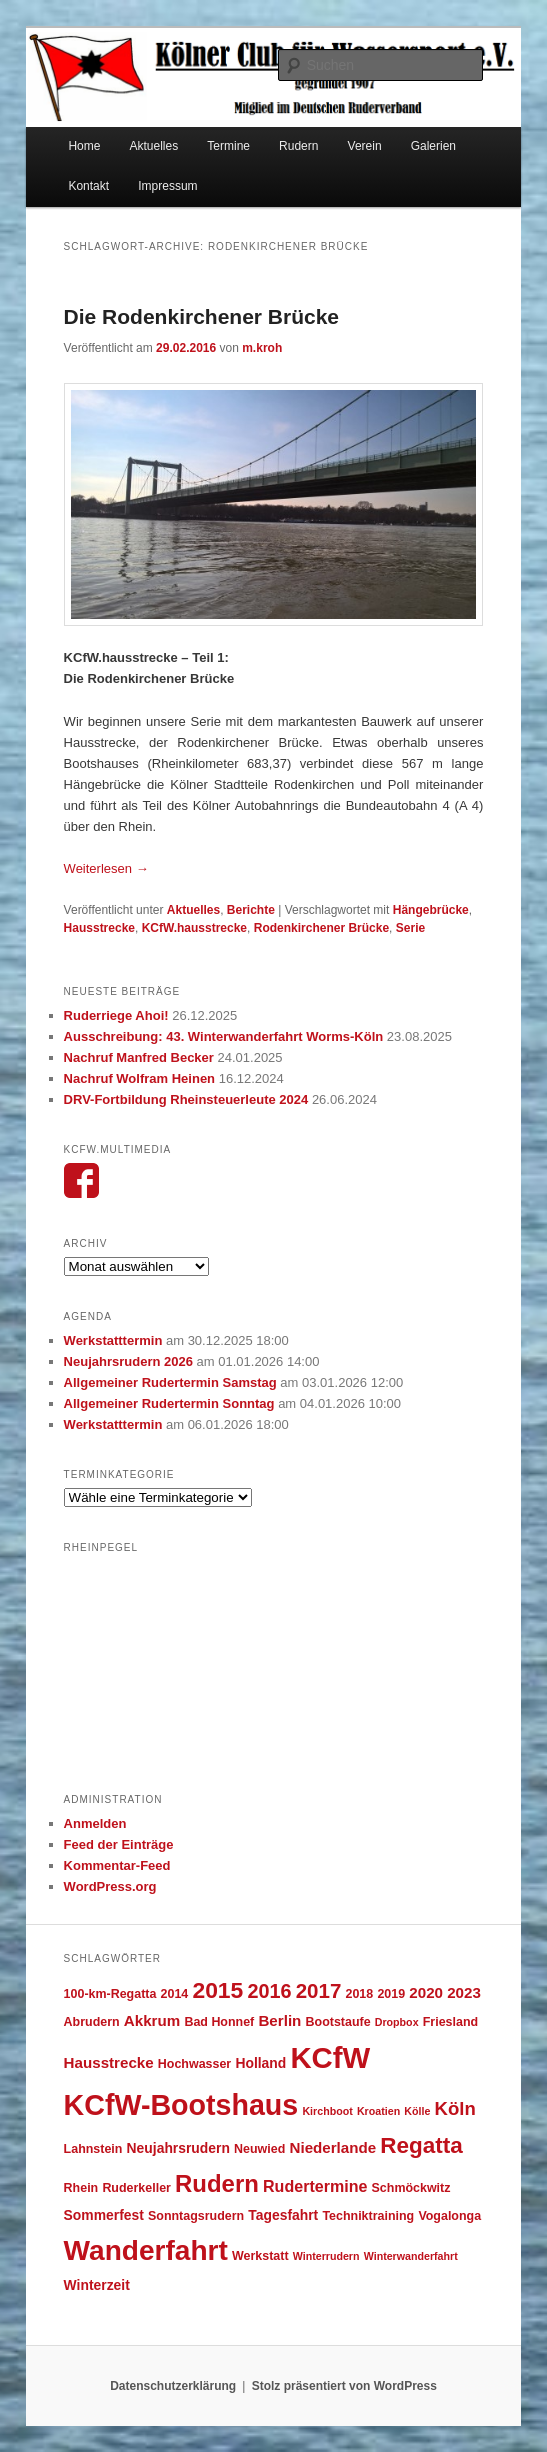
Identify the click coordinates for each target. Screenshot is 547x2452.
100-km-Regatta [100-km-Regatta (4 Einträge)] (110, 1994)
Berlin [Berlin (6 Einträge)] (279, 2020)
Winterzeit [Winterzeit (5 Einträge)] (97, 2285)
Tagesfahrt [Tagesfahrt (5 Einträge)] (283, 2215)
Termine (228, 146)
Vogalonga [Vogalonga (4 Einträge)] (449, 2216)
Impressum (167, 186)
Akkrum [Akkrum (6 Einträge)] (152, 2020)
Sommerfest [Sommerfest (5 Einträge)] (104, 2215)
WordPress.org (110, 1886)
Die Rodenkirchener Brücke (201, 316)
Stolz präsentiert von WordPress (344, 2386)
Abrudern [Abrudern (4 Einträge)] (92, 2022)
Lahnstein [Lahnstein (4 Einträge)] (93, 2149)
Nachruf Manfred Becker (139, 1057)
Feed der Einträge (119, 1844)
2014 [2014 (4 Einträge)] (175, 1994)
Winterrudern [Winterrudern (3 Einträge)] (326, 2256)
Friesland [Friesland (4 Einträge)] (450, 2022)
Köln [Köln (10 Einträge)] (455, 2108)
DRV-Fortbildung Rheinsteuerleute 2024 (186, 1099)
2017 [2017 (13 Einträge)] (319, 1990)
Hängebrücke (431, 910)
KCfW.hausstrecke (194, 928)
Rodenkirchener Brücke (321, 928)
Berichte (251, 910)
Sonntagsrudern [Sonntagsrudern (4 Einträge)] (196, 2216)
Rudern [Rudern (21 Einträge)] (217, 2183)
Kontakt (88, 186)
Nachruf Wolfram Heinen (139, 1078)
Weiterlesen (106, 868)
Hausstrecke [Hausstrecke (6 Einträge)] (109, 2062)
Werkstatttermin (113, 1340)
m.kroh (262, 348)
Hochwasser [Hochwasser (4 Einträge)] (194, 2064)
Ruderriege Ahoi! (116, 1015)
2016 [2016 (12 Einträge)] (269, 1991)
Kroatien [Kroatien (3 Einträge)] (378, 2111)
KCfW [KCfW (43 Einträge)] (330, 2057)
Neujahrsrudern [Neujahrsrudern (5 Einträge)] (178, 2148)
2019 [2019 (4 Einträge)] (391, 1994)
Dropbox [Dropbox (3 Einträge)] (397, 2022)
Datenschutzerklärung (173, 2386)
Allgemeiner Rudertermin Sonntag (169, 1403)
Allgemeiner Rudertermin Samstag (170, 1382)
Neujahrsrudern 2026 (128, 1361)
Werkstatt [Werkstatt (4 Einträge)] (260, 2256)
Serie (410, 928)
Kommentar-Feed (117, 1865)
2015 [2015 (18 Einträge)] (217, 1990)
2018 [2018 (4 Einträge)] (360, 1994)
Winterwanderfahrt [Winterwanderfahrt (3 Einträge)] (411, 2256)
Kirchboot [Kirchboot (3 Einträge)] (327, 2111)
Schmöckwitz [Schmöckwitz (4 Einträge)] (411, 2188)
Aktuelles (154, 146)
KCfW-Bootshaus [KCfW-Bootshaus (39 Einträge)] (181, 2105)
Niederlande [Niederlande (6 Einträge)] (332, 2147)
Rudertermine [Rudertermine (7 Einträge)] (315, 2186)
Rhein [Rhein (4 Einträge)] (81, 2188)
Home (84, 146)
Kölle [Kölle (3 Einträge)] (417, 2111)
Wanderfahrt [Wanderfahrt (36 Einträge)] (146, 2250)
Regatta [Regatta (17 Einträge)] (421, 2145)
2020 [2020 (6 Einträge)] (426, 1992)
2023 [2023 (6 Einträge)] (464, 1992)
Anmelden (95, 1823)
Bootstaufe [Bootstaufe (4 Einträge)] (338, 2022)
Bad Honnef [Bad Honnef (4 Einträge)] (219, 2022)
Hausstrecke (99, 928)
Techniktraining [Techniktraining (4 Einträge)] (368, 2216)
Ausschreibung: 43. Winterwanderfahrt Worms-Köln (224, 1036)
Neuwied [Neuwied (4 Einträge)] (259, 2149)
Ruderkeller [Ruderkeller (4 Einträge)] (136, 2188)
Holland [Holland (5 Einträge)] (260, 2063)
